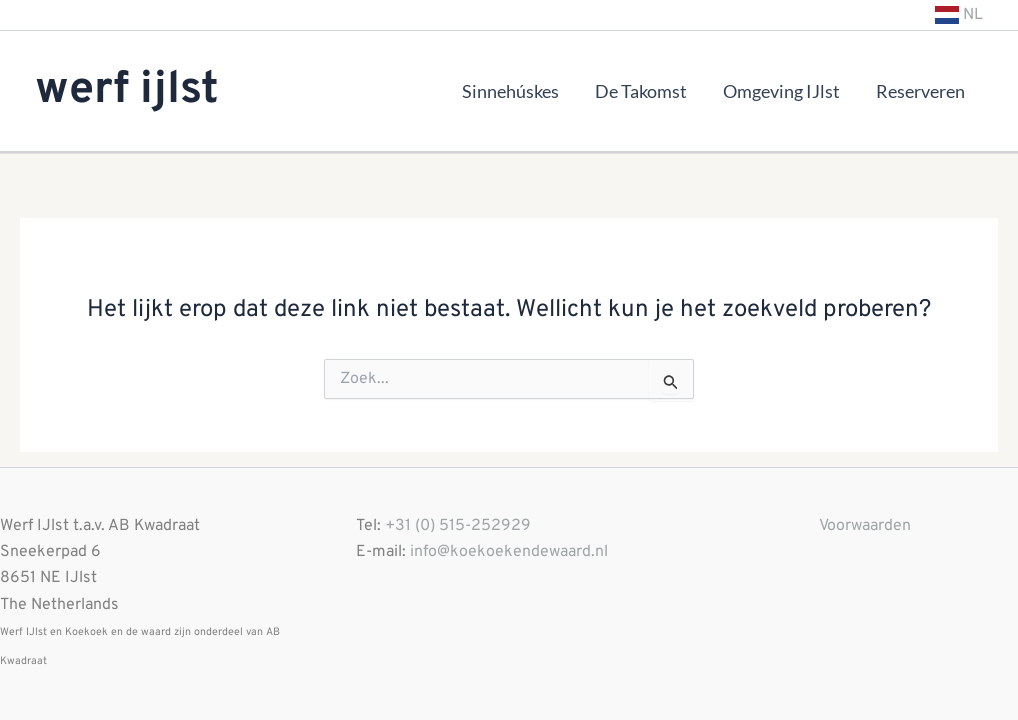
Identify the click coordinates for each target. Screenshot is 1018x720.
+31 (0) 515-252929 (458, 526)
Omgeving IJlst (781, 91)
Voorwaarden (865, 526)
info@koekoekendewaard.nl (509, 552)
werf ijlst (127, 90)
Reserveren (920, 91)
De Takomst (641, 91)
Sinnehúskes (510, 91)
